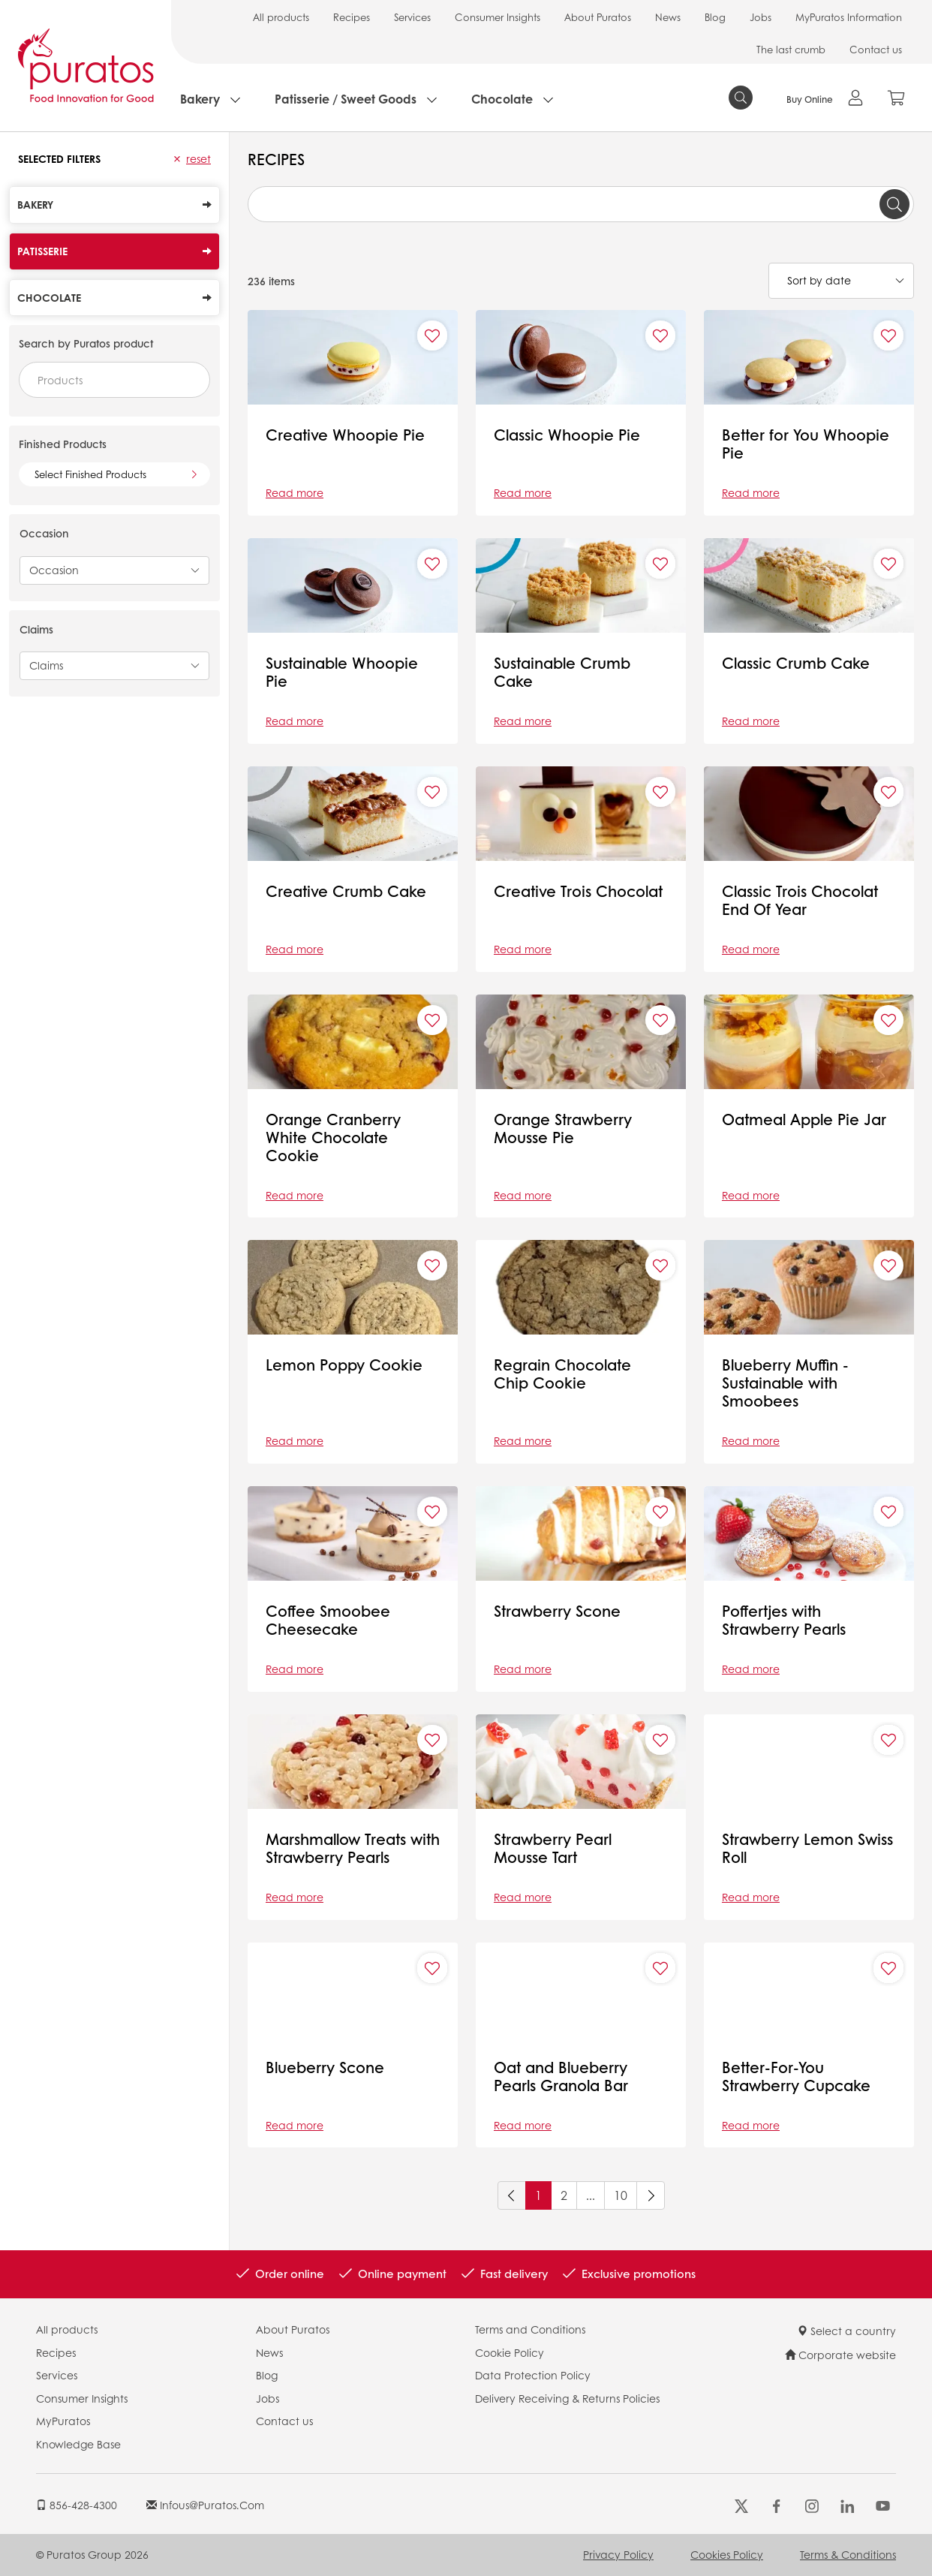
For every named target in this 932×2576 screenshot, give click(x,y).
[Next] (650, 2195)
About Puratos (597, 17)
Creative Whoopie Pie (345, 434)
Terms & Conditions (848, 2554)
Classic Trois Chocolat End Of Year (802, 899)
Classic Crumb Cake (796, 662)
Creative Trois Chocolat (578, 890)
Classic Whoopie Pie (567, 434)
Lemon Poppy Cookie (344, 1364)
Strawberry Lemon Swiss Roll (807, 1847)
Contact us (875, 49)
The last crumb (790, 49)
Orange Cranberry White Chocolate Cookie (333, 1137)
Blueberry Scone (325, 2067)
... (590, 2195)
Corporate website (840, 2354)
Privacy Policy (618, 2554)
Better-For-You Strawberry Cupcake (796, 2076)
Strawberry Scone (557, 1610)
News (668, 17)
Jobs (760, 17)
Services (412, 17)
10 (620, 2195)
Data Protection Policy (533, 2374)
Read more (294, 492)
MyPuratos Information (848, 17)
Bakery (200, 98)
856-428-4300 (76, 2504)
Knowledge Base (78, 2443)
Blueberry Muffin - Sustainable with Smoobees (785, 1382)
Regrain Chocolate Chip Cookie (562, 1373)
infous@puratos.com (205, 2504)
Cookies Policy (726, 2554)
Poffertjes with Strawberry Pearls (784, 1619)
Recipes (351, 17)
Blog (715, 17)
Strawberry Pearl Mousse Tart (553, 1847)
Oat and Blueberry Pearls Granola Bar (561, 2076)
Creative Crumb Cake (346, 890)
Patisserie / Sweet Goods (345, 98)
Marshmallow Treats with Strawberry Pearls (353, 1847)
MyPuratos (63, 2420)
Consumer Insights (497, 17)
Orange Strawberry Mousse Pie (563, 1128)
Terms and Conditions (530, 2329)
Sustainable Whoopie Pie (342, 671)
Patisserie (114, 250)
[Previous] (512, 2195)
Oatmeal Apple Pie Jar (804, 1119)
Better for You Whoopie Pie (805, 443)
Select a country (846, 2330)
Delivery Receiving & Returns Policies (567, 2398)
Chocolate (502, 98)
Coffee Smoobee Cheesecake (328, 1619)
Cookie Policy (509, 2352)
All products (281, 17)
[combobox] (114, 380)
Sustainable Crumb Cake (562, 671)
